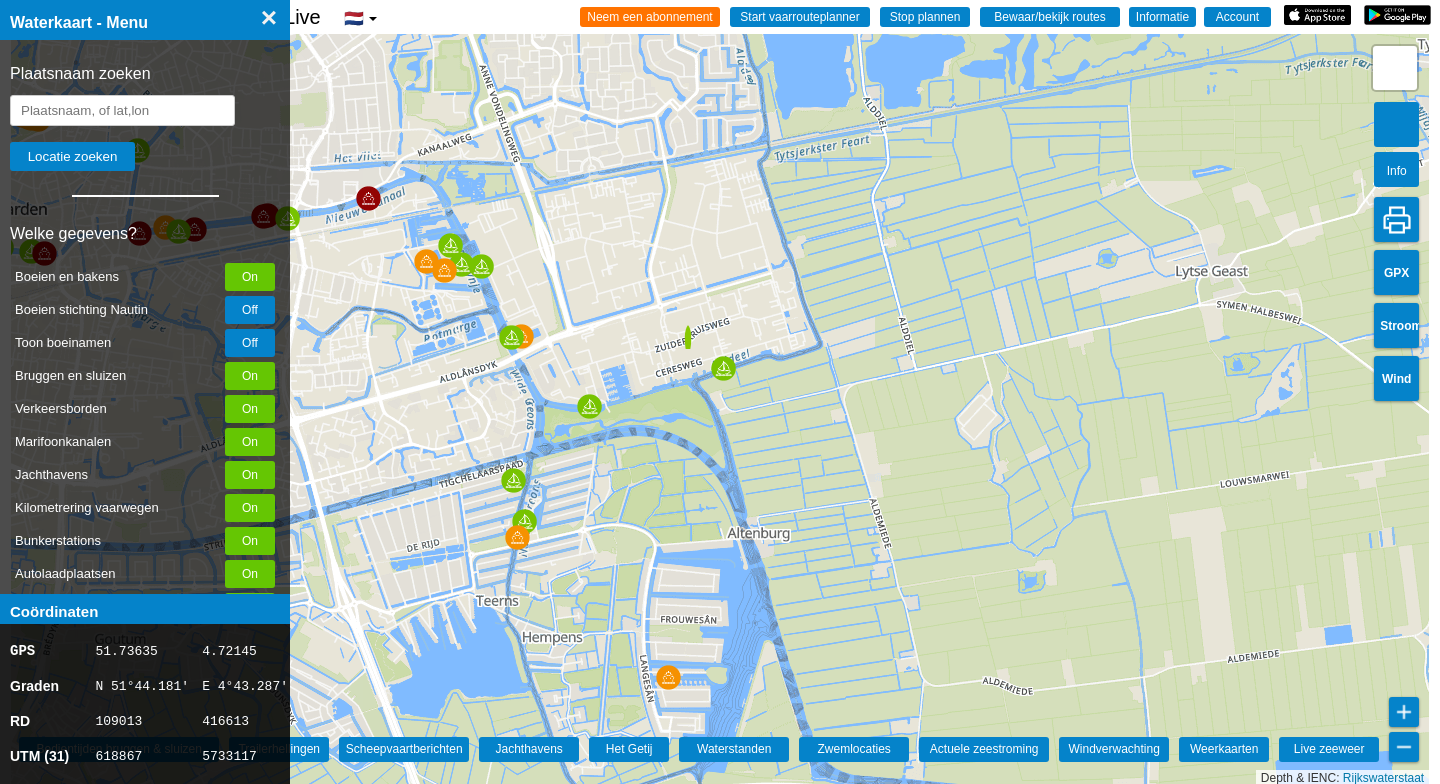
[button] (517, 537)
